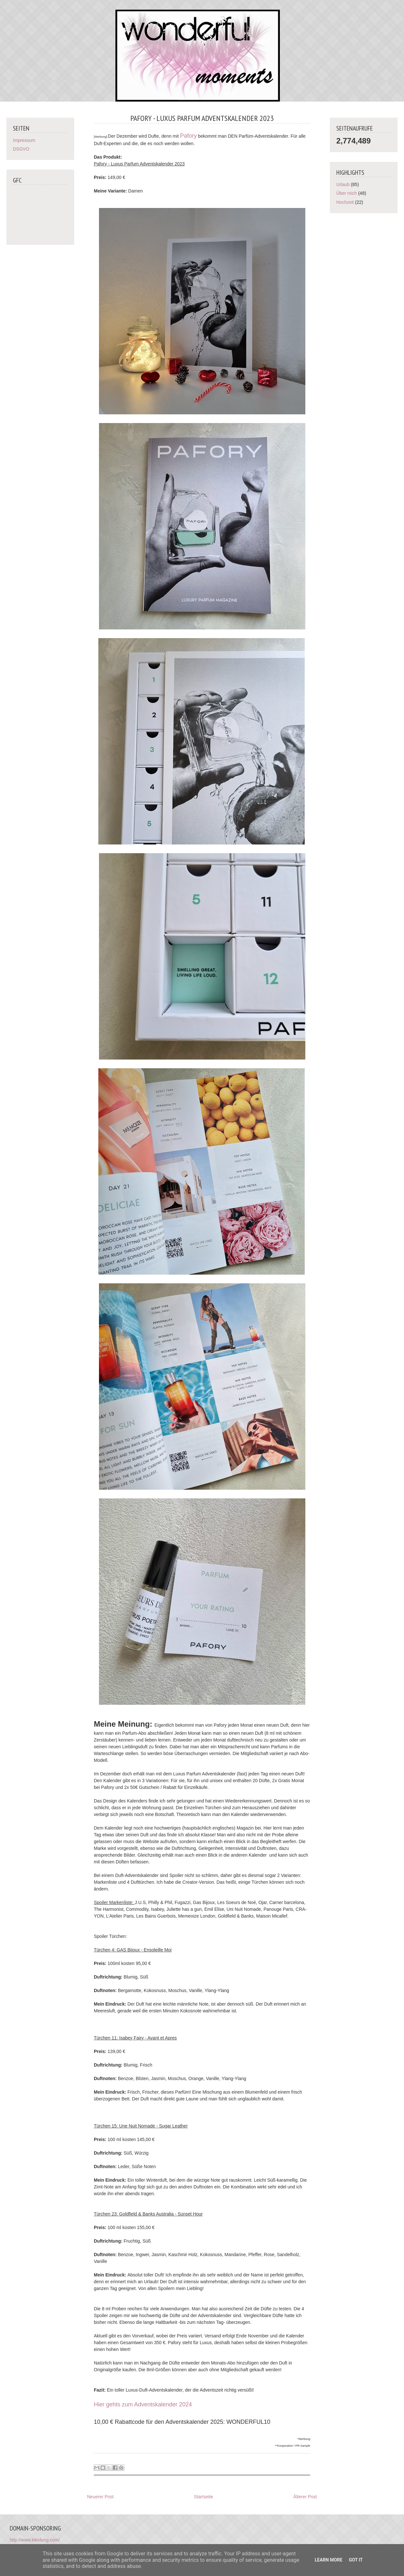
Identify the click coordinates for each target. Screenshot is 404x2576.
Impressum (24, 140)
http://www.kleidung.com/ (35, 2539)
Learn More (328, 2559)
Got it (356, 2559)
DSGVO (21, 149)
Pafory (188, 136)
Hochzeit (345, 202)
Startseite (203, 2496)
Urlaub (343, 184)
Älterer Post (305, 2496)
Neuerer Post (100, 2496)
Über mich (346, 193)
